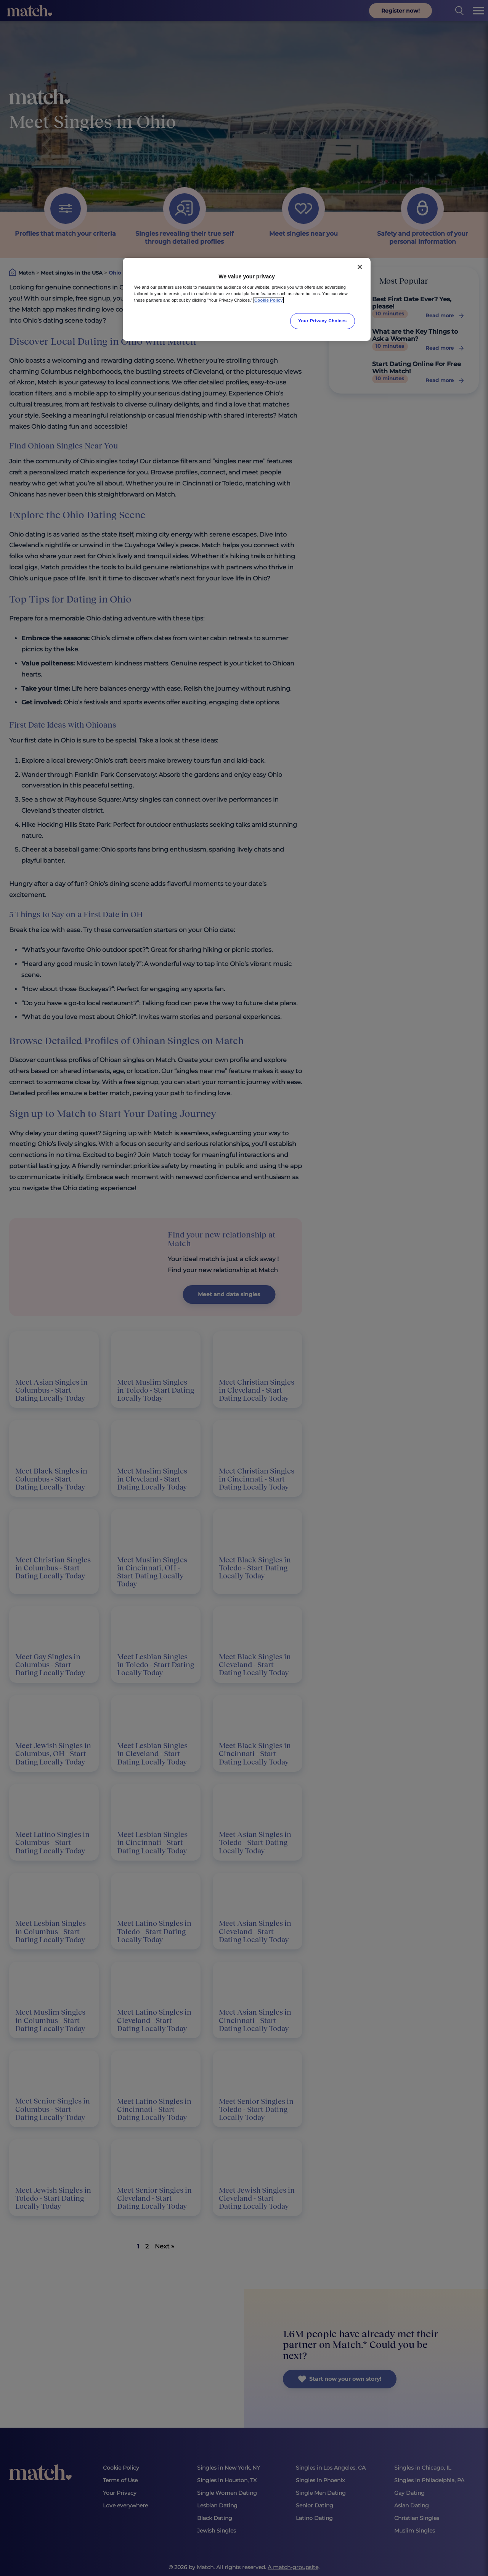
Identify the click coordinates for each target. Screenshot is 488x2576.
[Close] (360, 267)
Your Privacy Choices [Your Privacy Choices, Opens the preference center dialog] (322, 320)
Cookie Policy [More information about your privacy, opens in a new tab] (268, 300)
